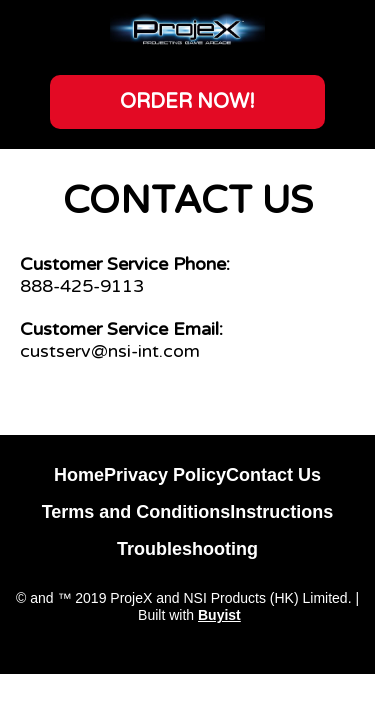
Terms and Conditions (136, 512)
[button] (187, 102)
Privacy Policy (165, 475)
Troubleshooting (187, 549)
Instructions (281, 512)
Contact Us (273, 475)
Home (79, 475)
